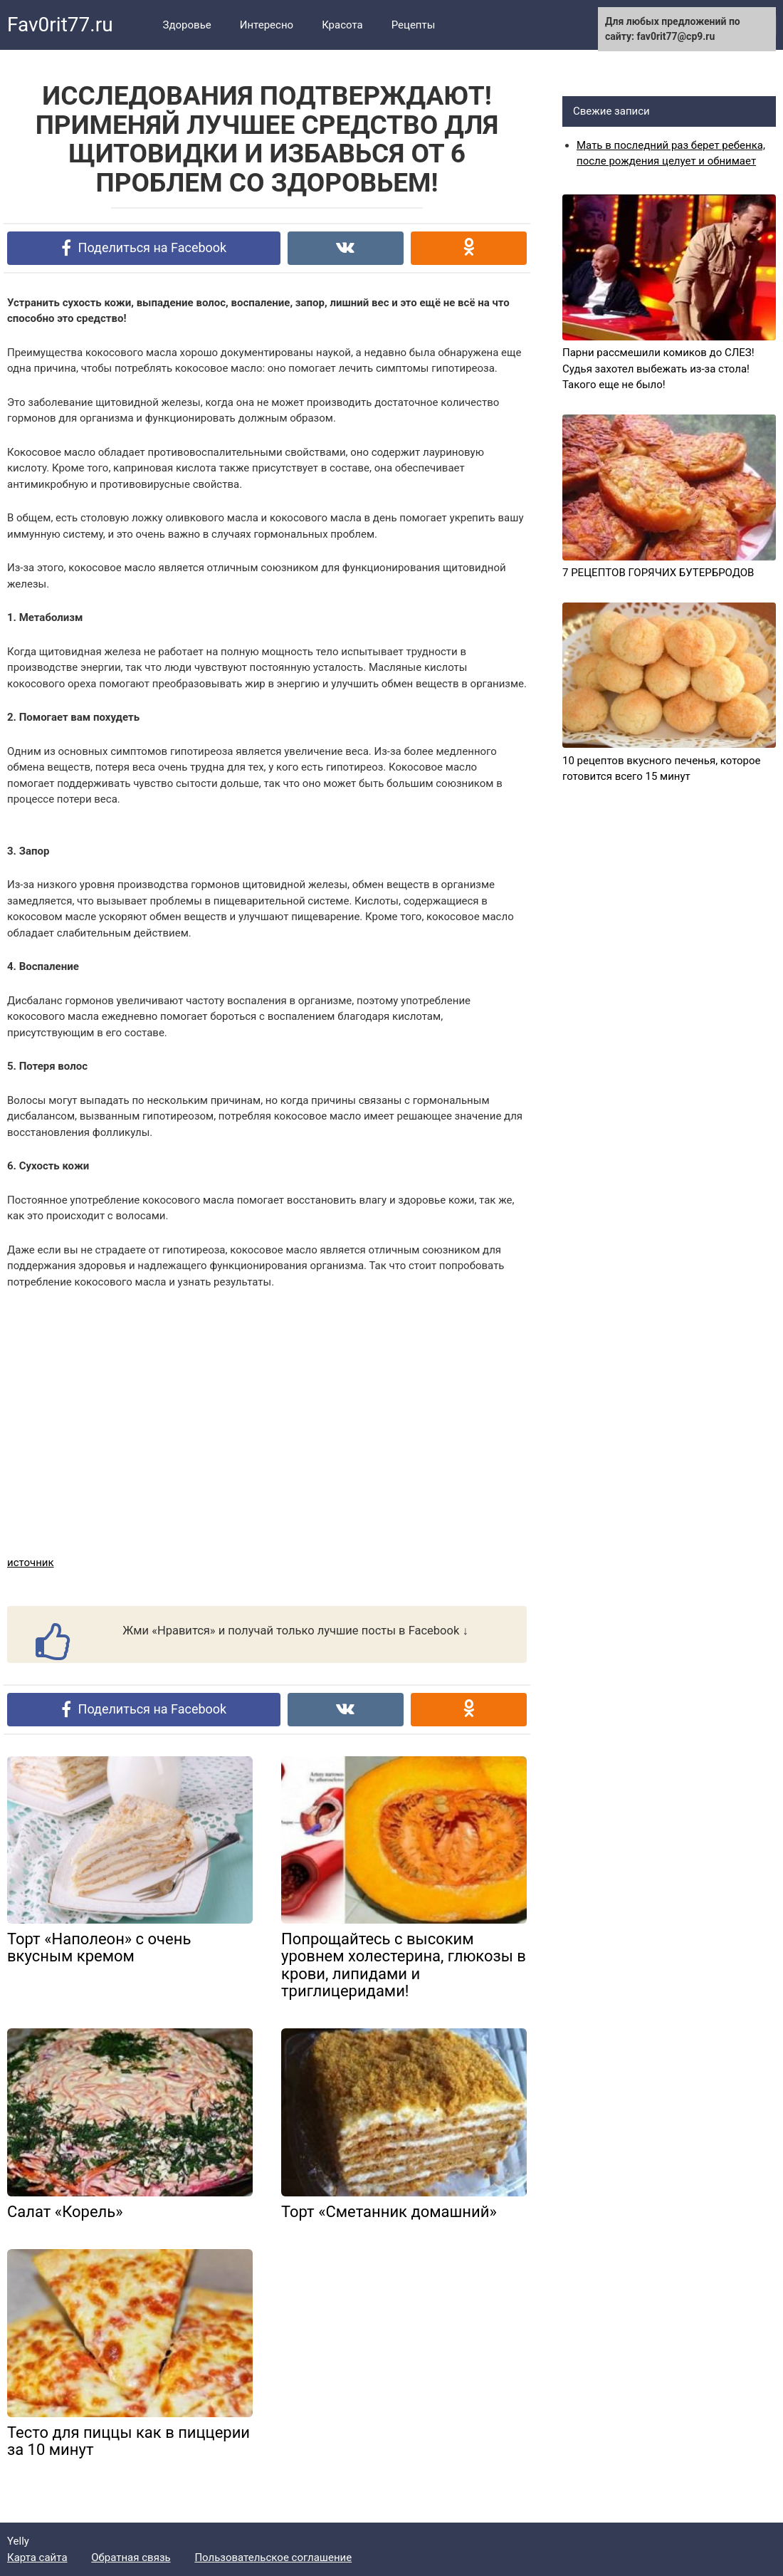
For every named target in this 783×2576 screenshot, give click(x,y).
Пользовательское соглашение (273, 2557)
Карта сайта (37, 2557)
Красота (342, 25)
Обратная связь (130, 2557)
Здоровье (187, 25)
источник (30, 1562)
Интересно (266, 25)
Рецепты (414, 25)
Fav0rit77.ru (60, 24)
